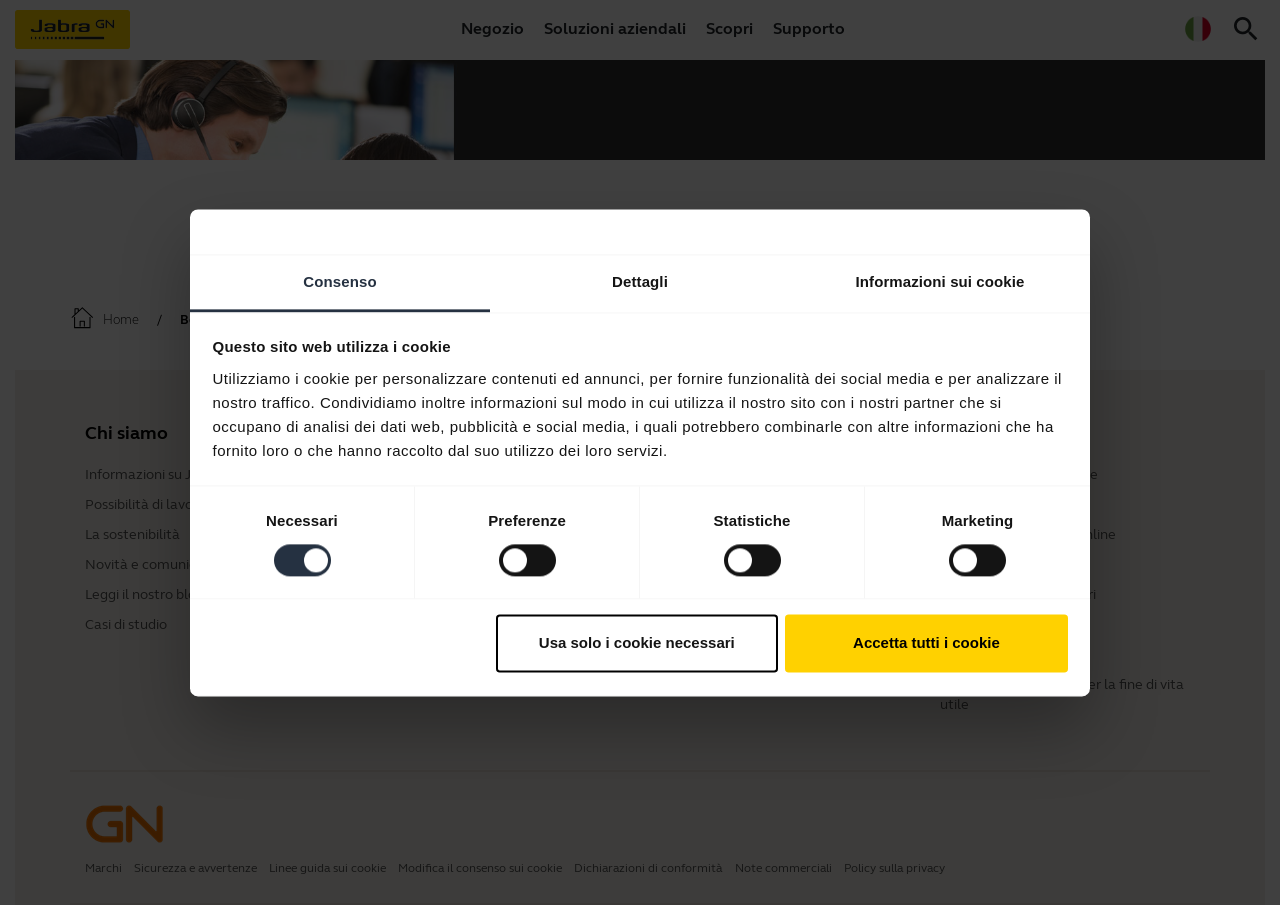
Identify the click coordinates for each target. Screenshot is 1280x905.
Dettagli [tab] (640, 281)
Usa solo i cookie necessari (637, 643)
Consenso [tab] (339, 281)
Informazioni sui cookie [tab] (940, 281)
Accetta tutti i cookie (926, 643)
